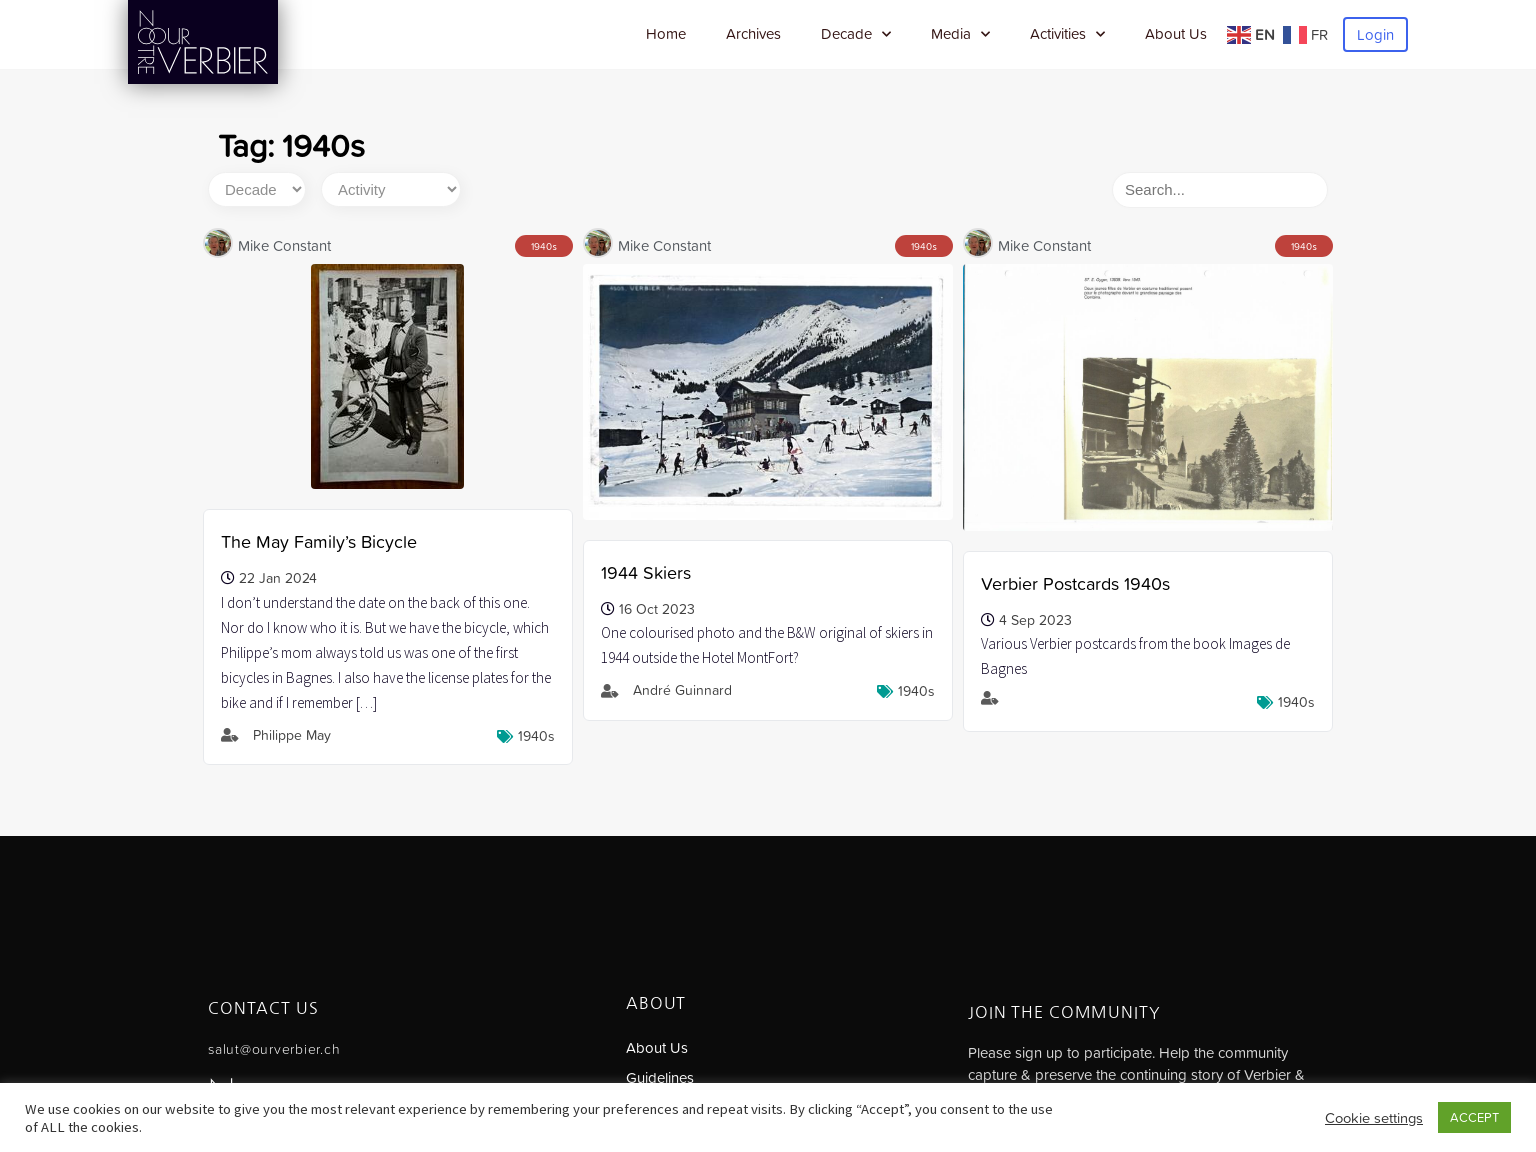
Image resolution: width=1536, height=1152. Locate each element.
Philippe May (292, 735)
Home (666, 33)
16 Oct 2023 (657, 609)
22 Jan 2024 (278, 578)
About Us (1176, 33)
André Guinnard (682, 690)
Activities (1067, 34)
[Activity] (391, 189)
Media (960, 34)
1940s (536, 736)
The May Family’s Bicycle (319, 541)
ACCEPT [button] (1474, 1117)
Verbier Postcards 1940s (1075, 583)
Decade (856, 34)
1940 (541, 246)
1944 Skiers (646, 572)
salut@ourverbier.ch (274, 1049)
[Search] (1220, 190)
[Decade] (257, 189)
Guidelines (660, 1077)
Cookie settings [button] (1374, 1118)
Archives (753, 33)
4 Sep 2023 (1035, 620)
